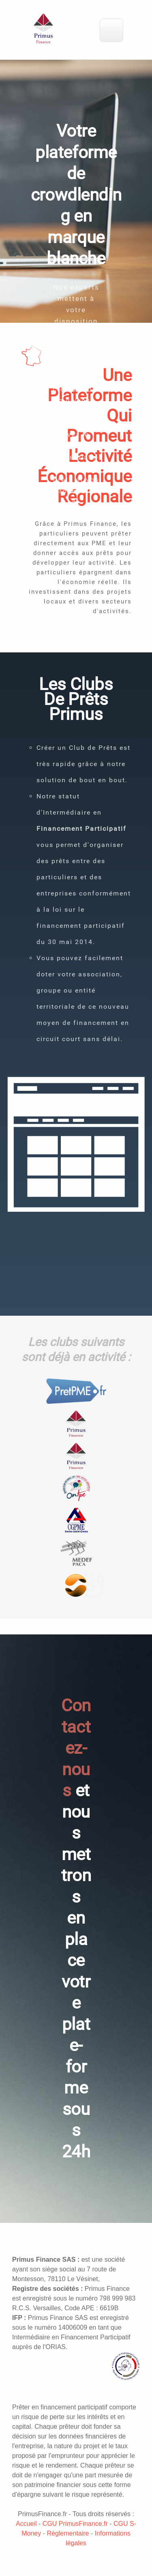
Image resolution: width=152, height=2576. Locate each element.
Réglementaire (68, 2533)
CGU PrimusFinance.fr (75, 2523)
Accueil (26, 2523)
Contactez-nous (76, 1747)
